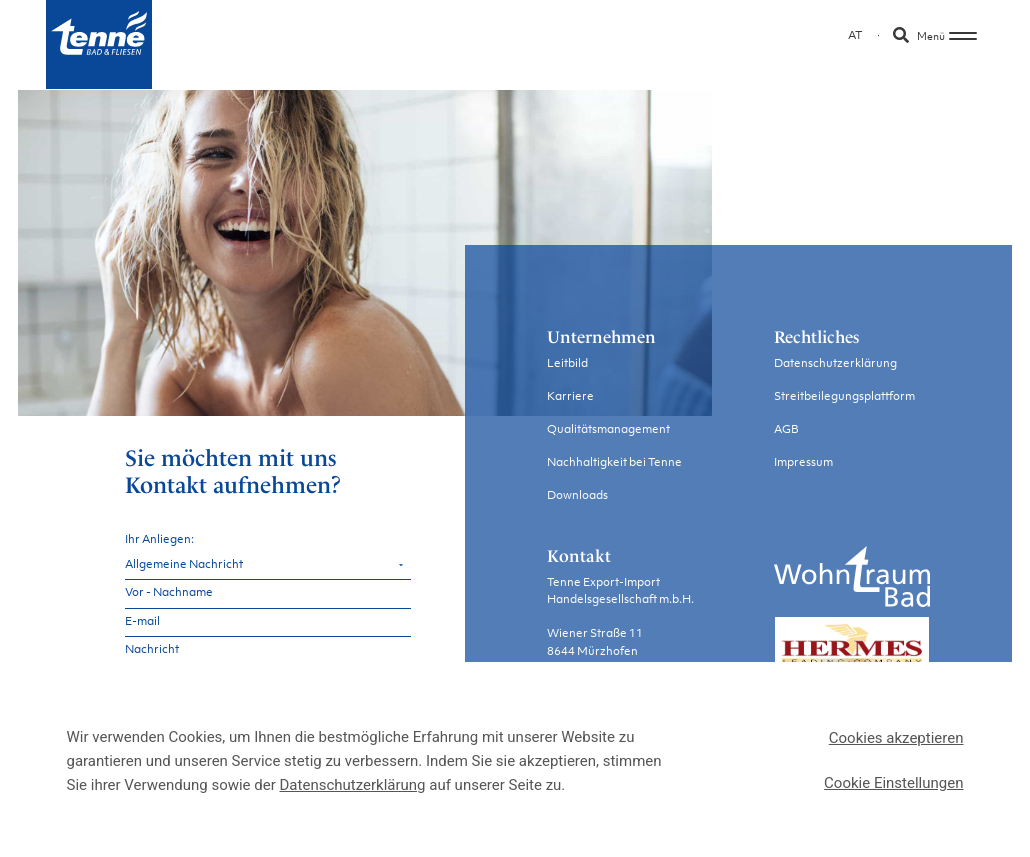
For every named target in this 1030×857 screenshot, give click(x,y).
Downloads (577, 496)
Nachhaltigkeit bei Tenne (614, 463)
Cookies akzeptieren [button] (896, 738)
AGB (786, 430)
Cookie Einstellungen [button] (893, 783)
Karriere (570, 397)
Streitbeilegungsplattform (844, 397)
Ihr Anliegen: (159, 538)
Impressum (803, 463)
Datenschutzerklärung (835, 364)
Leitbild (567, 364)
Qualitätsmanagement (608, 430)
